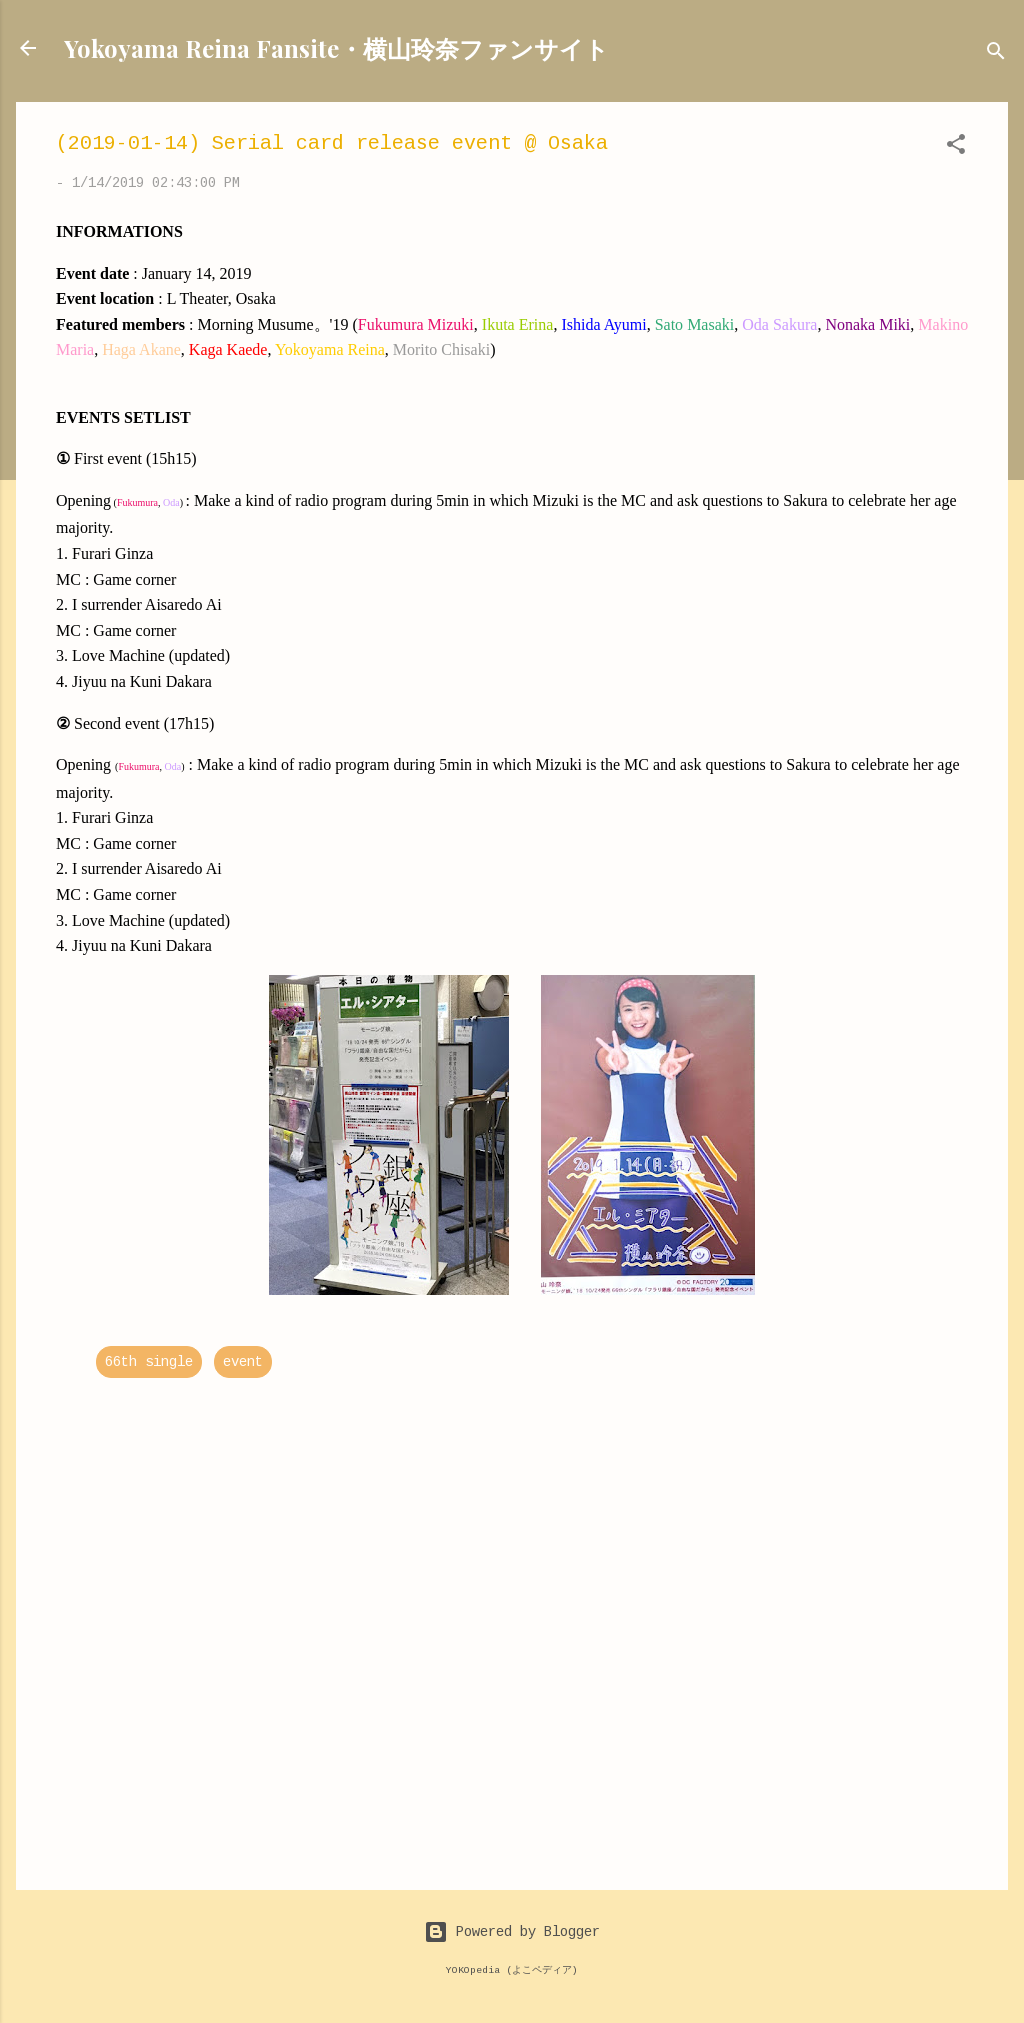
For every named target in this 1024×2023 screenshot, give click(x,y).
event (243, 1362)
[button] (956, 148)
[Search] (996, 54)
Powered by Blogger (512, 1932)
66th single (149, 1362)
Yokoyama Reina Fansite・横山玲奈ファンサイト (336, 48)
